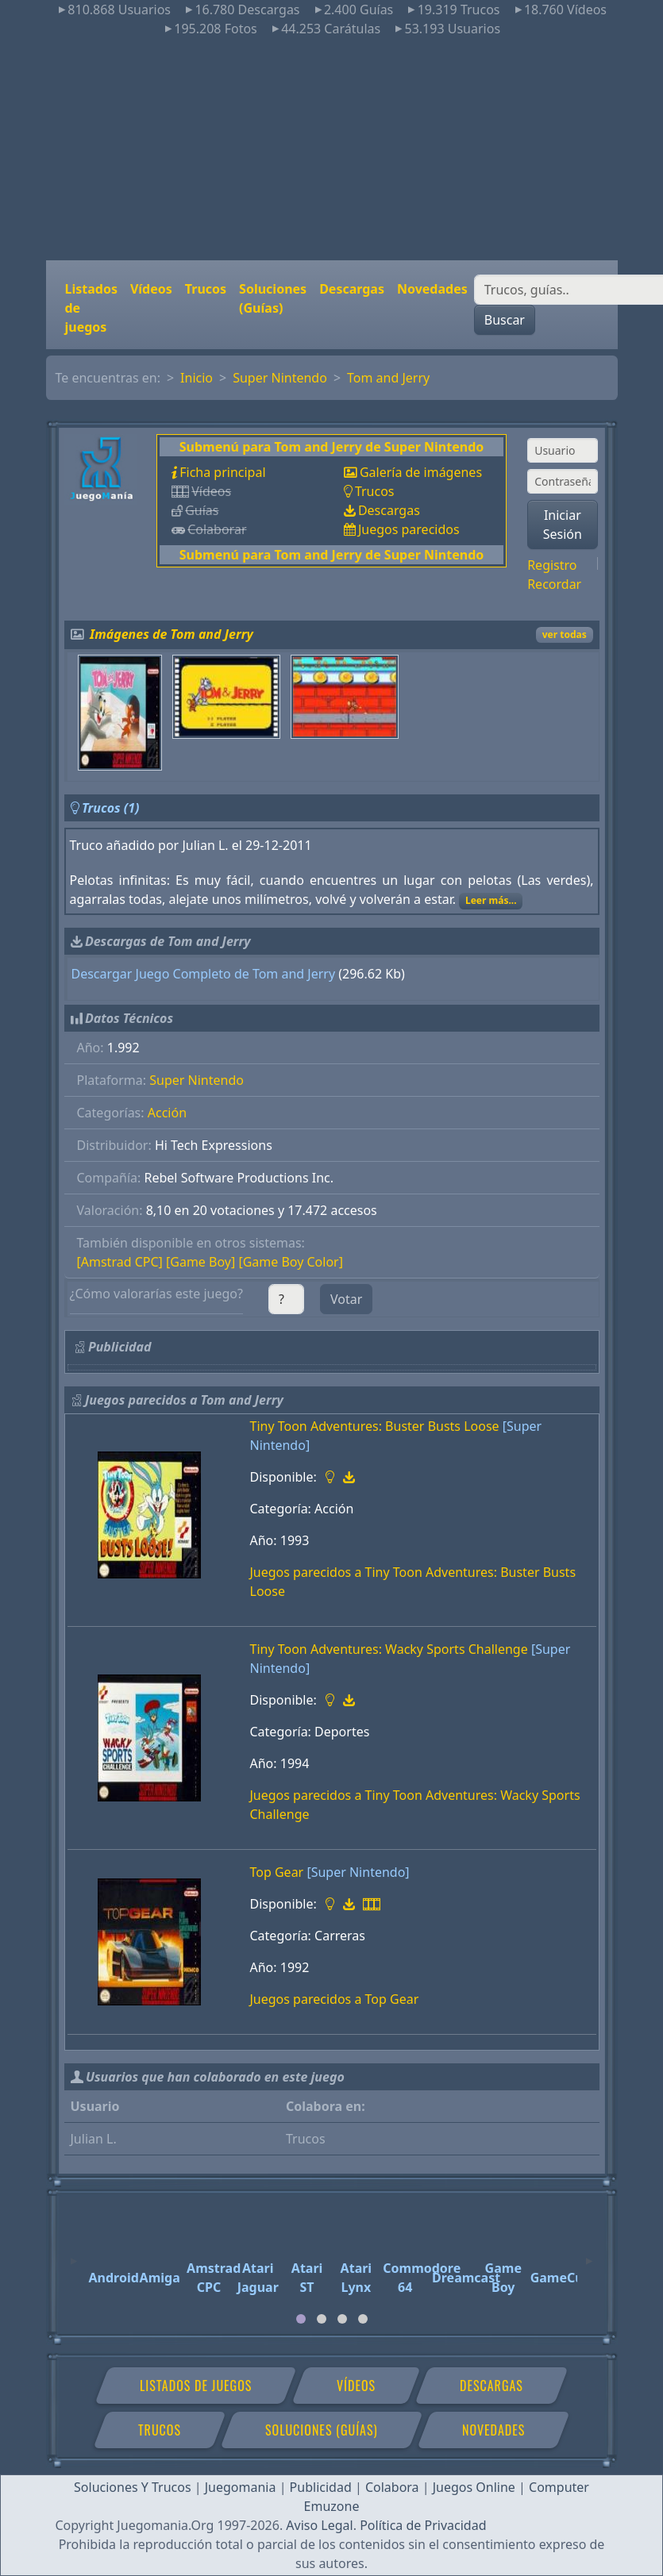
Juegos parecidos (409, 529)
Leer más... (491, 900)
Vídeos (151, 289)
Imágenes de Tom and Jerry (171, 634)
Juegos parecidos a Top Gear (334, 1999)
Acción (167, 1112)
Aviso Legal (319, 2525)
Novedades (432, 289)
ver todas (564, 634)
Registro (551, 565)
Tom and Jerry (388, 377)
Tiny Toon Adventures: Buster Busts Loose (374, 1426)
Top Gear (277, 1872)
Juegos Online (474, 2487)
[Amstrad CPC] (120, 1262)
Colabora (392, 2487)
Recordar (554, 584)
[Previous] (73, 2254)
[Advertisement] (331, 149)
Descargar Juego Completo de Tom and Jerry (203, 973)
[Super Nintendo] (357, 1872)
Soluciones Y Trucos (132, 2487)
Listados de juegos (91, 308)
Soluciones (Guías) (272, 298)
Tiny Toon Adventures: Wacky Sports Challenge (389, 1649)
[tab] (301, 2319)
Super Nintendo (280, 377)
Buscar (504, 320)
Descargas (351, 289)
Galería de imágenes (421, 472)
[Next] (589, 2254)
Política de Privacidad (423, 2525)
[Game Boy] (200, 1262)
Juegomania (240, 2487)
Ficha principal (222, 472)
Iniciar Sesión (562, 524)
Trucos (205, 289)
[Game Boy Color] (290, 1262)
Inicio (196, 377)
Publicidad (321, 2487)
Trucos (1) (111, 808)
